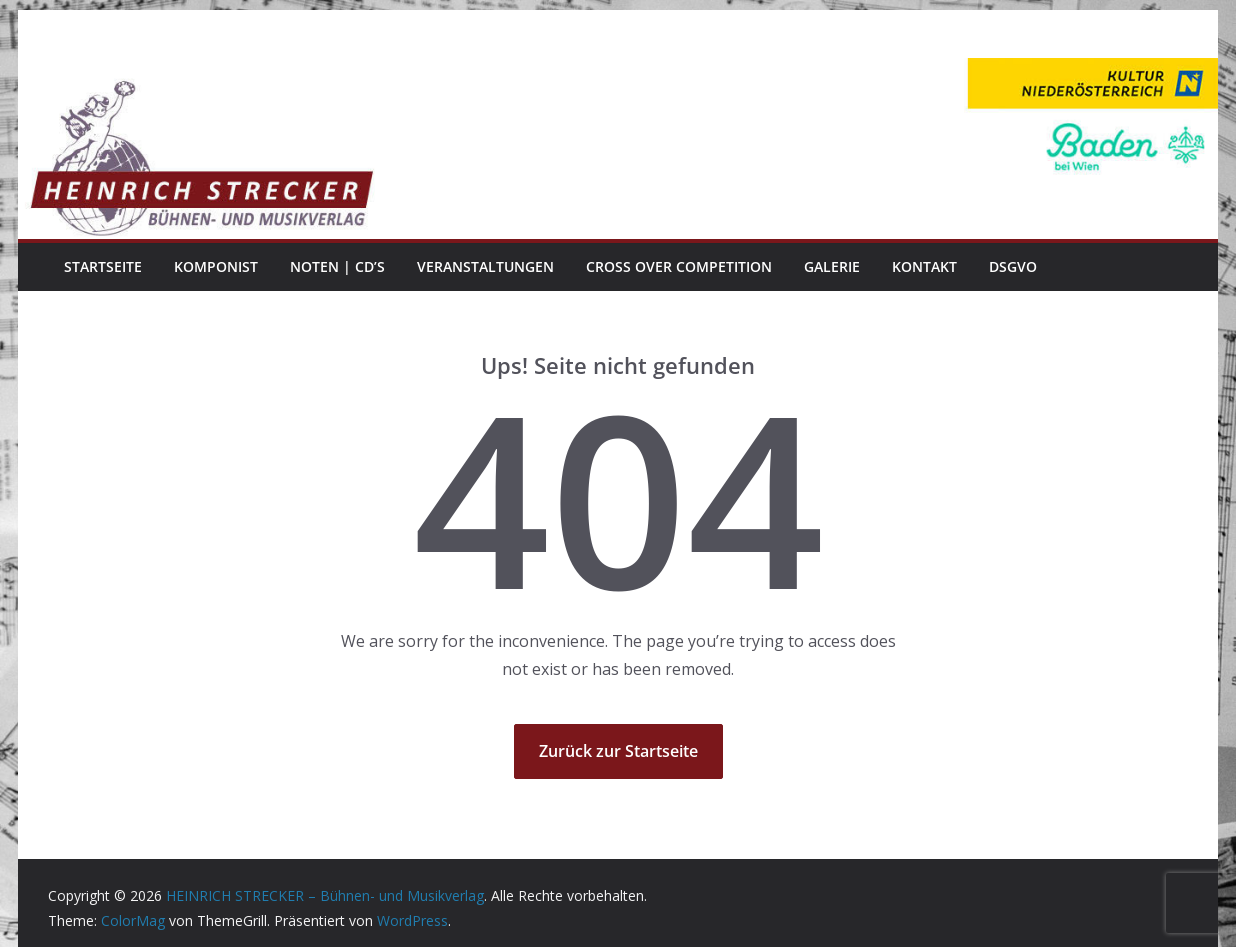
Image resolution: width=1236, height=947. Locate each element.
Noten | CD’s (337, 266)
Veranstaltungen (485, 266)
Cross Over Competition (679, 266)
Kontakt (924, 266)
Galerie (832, 266)
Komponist (216, 266)
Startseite (103, 266)
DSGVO (1013, 266)
